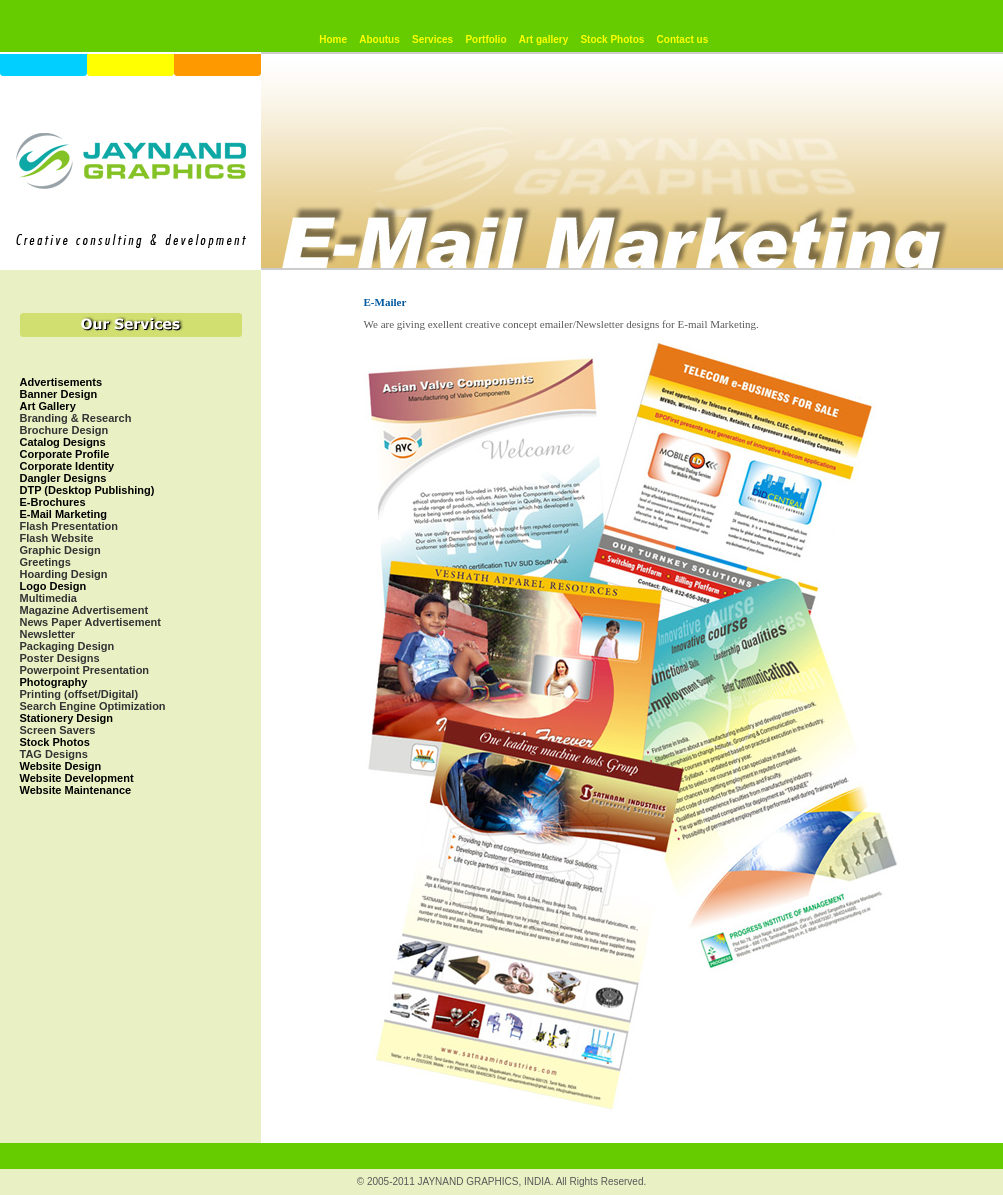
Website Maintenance (76, 790)
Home (333, 39)
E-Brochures (53, 502)
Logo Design (53, 586)
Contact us (683, 39)
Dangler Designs (63, 478)
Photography (54, 682)
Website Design (61, 766)
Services (432, 39)
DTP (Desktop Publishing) (87, 490)
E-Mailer (385, 302)
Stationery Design (67, 718)
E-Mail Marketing (63, 514)
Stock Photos (612, 39)
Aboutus (379, 39)
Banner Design (59, 394)
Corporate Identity (67, 466)
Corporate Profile (65, 454)
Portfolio (485, 39)
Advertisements (61, 382)
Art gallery (543, 39)
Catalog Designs (63, 442)
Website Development (77, 778)
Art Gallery (48, 406)
